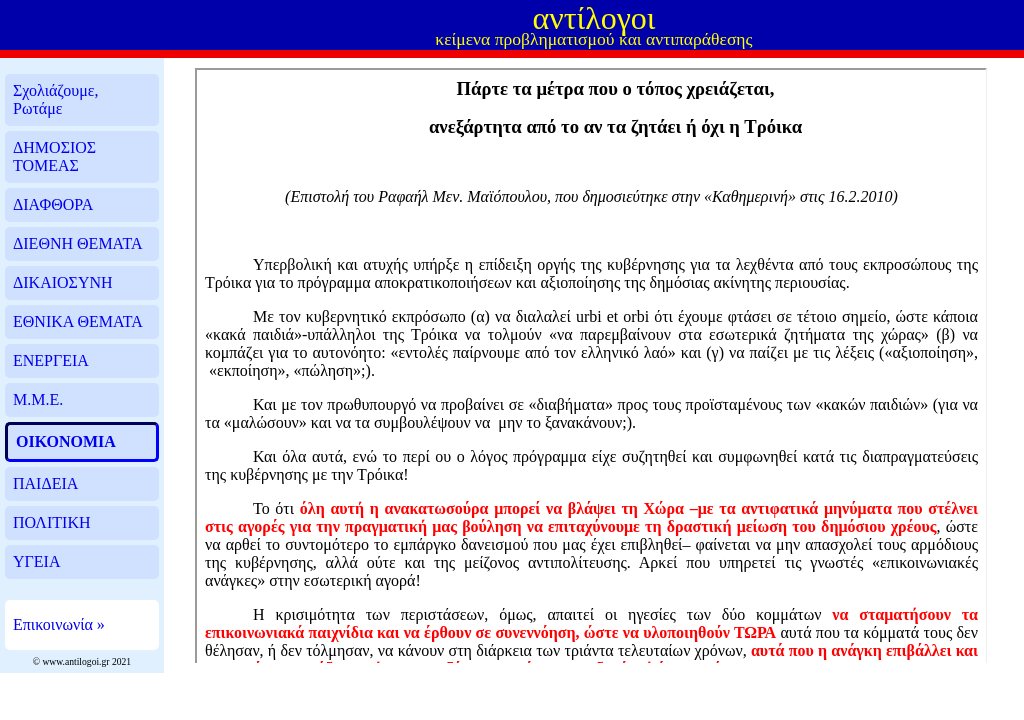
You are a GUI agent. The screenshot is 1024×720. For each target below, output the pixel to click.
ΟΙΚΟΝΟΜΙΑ (66, 441)
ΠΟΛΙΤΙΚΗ (51, 522)
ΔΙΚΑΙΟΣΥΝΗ (63, 282)
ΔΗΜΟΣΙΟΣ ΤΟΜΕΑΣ (54, 156)
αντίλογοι (593, 18)
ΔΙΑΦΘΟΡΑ (53, 204)
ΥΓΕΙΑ (36, 561)
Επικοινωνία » (59, 624)
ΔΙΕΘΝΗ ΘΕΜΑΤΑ (77, 243)
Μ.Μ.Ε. (38, 399)
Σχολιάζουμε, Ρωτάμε (56, 99)
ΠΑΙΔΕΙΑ (45, 483)
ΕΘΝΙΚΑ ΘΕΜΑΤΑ (78, 321)
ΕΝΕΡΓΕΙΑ (51, 360)
